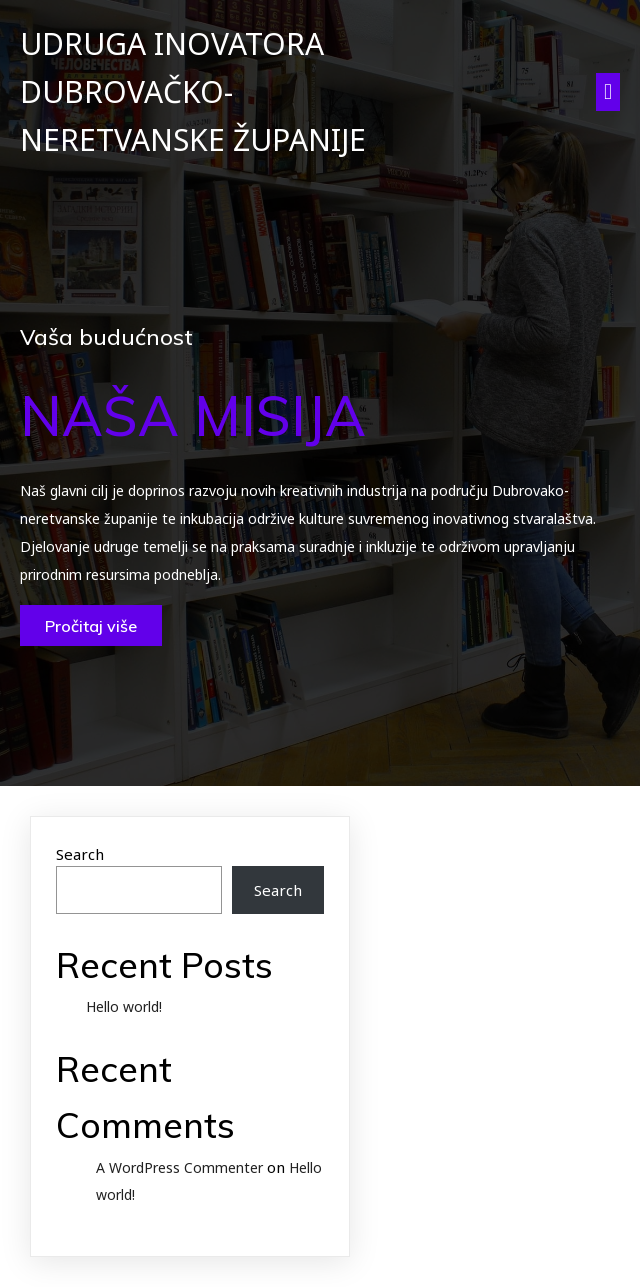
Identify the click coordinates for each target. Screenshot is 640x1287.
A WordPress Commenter (179, 1167)
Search (80, 854)
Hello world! (124, 1006)
